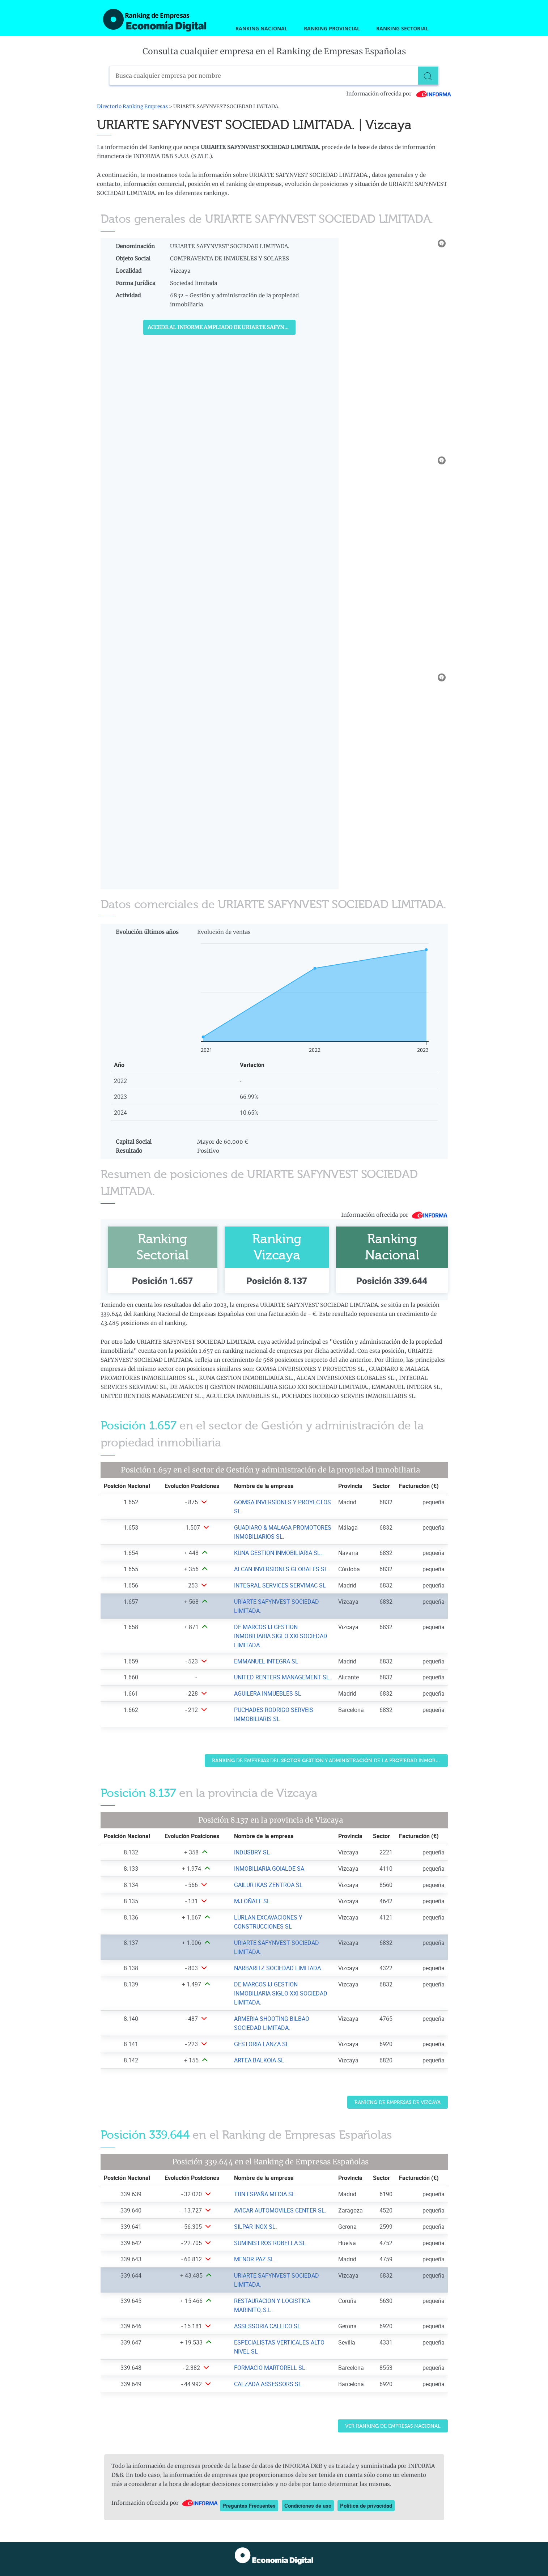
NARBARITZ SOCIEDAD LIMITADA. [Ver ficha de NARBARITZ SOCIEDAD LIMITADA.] (278, 1968)
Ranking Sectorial (402, 28)
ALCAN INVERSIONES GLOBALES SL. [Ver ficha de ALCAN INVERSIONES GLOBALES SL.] (281, 1569)
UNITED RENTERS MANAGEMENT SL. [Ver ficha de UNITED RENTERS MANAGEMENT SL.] (282, 1677)
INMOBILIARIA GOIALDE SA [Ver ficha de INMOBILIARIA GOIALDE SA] (269, 1869)
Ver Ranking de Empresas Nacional (393, 2426)
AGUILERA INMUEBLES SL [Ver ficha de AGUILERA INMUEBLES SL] (267, 1693)
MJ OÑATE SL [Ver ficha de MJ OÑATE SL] (252, 1901)
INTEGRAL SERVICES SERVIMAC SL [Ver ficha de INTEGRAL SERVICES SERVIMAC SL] (280, 1585)
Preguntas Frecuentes (249, 2505)
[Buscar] (429, 76)
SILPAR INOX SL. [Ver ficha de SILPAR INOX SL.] (255, 2227)
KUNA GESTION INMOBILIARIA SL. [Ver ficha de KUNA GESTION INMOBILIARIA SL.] (278, 1553)
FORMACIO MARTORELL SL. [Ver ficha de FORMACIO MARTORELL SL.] (270, 2368)
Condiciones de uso (307, 2505)
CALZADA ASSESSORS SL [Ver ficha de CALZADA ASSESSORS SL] (268, 2384)
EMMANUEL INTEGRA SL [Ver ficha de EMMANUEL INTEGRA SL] (266, 1661)
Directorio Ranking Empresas (132, 106)
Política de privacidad (366, 2505)
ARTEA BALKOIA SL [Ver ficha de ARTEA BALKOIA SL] (259, 2060)
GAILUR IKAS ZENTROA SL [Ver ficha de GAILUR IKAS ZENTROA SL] (268, 1885)
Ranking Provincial (332, 28)
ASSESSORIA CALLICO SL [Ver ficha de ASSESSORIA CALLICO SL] (267, 2326)
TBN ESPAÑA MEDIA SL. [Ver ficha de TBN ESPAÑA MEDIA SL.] (265, 2194)
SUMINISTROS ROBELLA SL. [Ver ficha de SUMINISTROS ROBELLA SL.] (270, 2243)
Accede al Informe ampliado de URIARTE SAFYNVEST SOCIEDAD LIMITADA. (222, 327)
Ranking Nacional (261, 28)
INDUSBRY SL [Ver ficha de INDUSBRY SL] (252, 1852)
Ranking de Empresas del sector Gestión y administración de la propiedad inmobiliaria (330, 1760)
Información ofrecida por (398, 93)
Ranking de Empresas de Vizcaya (397, 2102)
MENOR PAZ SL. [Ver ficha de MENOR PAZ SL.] (255, 2259)
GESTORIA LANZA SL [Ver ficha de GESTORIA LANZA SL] (261, 2044)
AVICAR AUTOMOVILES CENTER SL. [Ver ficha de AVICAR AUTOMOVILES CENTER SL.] (280, 2210)
